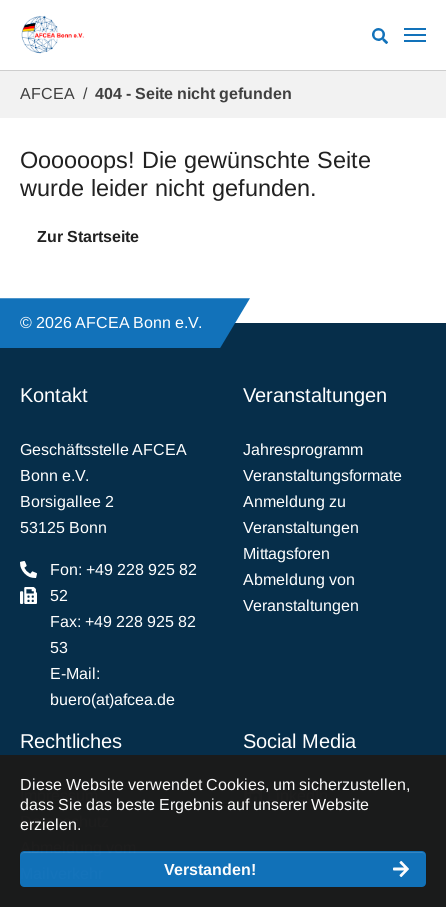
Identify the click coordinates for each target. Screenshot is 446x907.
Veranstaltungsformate (322, 475)
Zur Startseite (88, 236)
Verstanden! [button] (210, 869)
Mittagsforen (286, 553)
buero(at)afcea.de (112, 699)
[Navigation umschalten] (415, 35)
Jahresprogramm (303, 449)
